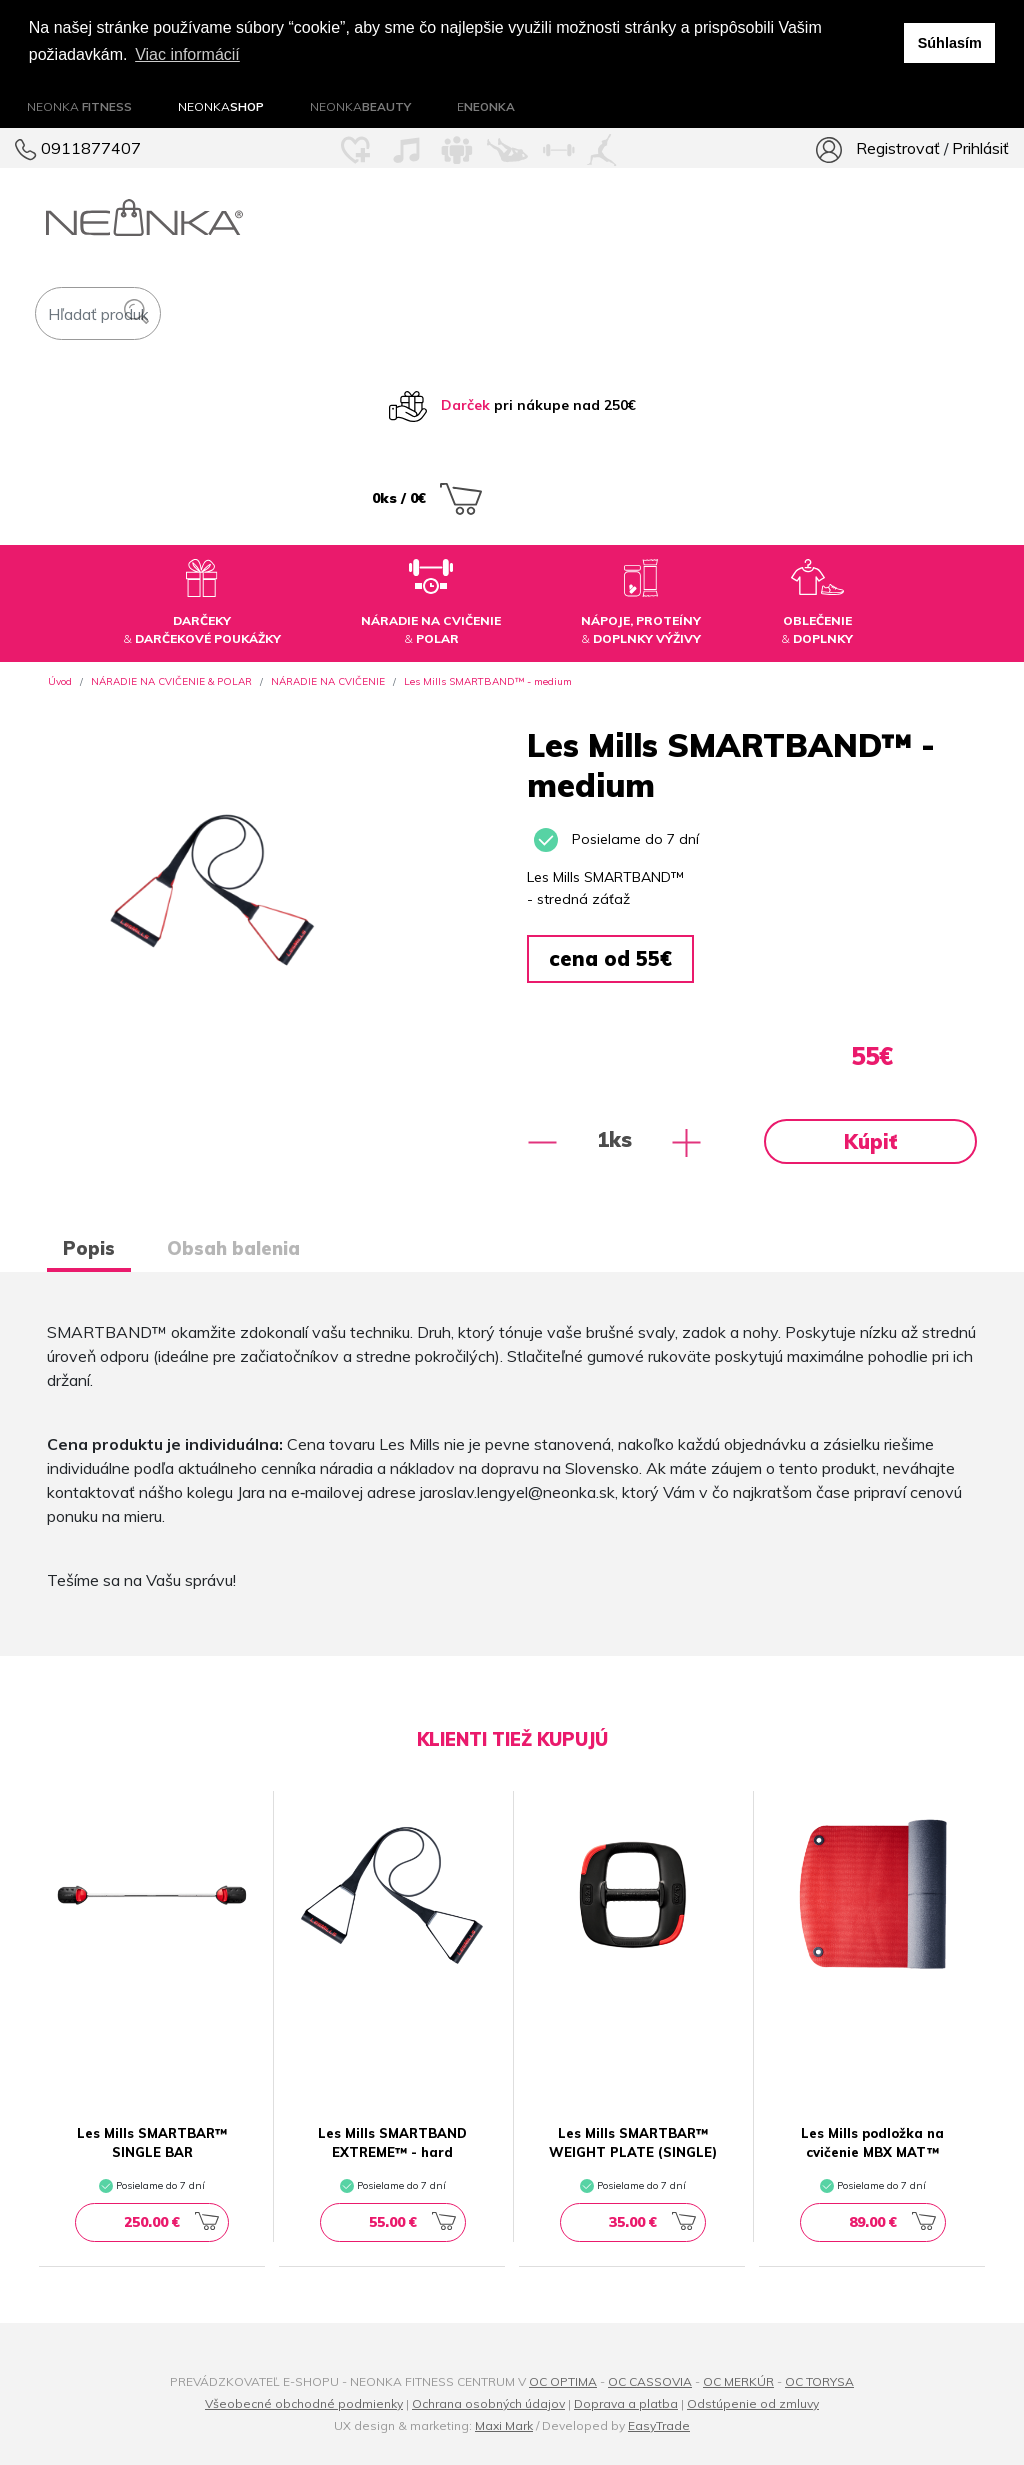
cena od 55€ (610, 958)
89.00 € (892, 2221)
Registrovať (897, 148)
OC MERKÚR (738, 2381)
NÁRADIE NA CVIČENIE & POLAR (171, 681)
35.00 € (652, 2221)
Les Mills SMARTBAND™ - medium (488, 681)
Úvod (60, 681)
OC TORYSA (819, 2381)
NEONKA (80, 106)
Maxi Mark (504, 2425)
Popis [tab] (89, 1248)
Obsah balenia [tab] (233, 1248)
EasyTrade (659, 2425)
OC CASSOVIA (650, 2381)
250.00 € (171, 2221)
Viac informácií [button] (187, 54)
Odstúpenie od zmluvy (753, 2403)
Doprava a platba (626, 2403)
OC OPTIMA (563, 2381)
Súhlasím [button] (950, 43)
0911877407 (78, 148)
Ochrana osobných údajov (488, 2403)
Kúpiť (870, 1141)
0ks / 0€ (427, 498)
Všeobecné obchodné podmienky (304, 2403)
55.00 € (412, 2221)
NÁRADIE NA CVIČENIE (328, 681)
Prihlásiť (980, 148)
